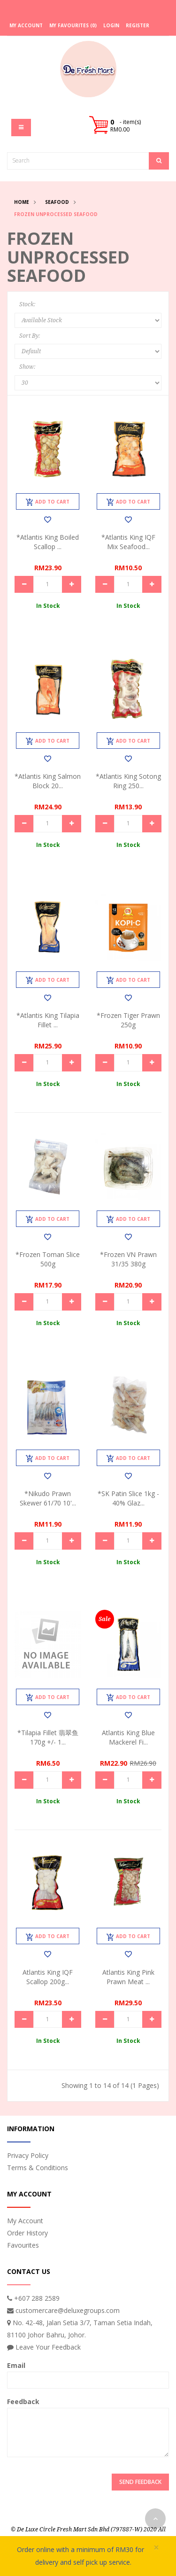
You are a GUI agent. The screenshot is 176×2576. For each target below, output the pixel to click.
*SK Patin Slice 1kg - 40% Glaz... (128, 1498)
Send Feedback (140, 2482)
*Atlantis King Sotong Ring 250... (128, 781)
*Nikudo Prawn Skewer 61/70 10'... (48, 1498)
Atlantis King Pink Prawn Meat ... (128, 1977)
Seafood (57, 202)
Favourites (23, 2245)
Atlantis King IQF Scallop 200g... (48, 1977)
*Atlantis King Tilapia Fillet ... (47, 1020)
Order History (27, 2232)
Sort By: (29, 336)
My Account (25, 2220)
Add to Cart (47, 502)
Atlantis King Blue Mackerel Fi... (128, 1737)
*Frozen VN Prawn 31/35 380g (128, 1259)
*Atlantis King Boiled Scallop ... (47, 542)
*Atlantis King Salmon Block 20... (48, 781)
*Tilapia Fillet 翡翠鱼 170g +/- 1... (47, 1737)
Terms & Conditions (37, 2167)
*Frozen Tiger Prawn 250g (128, 1020)
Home (21, 202)
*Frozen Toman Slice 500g (47, 1259)
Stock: (27, 304)
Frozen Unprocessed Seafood (56, 214)
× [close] (156, 2548)
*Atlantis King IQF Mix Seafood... (128, 542)
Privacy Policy (27, 2155)
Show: (27, 367)
